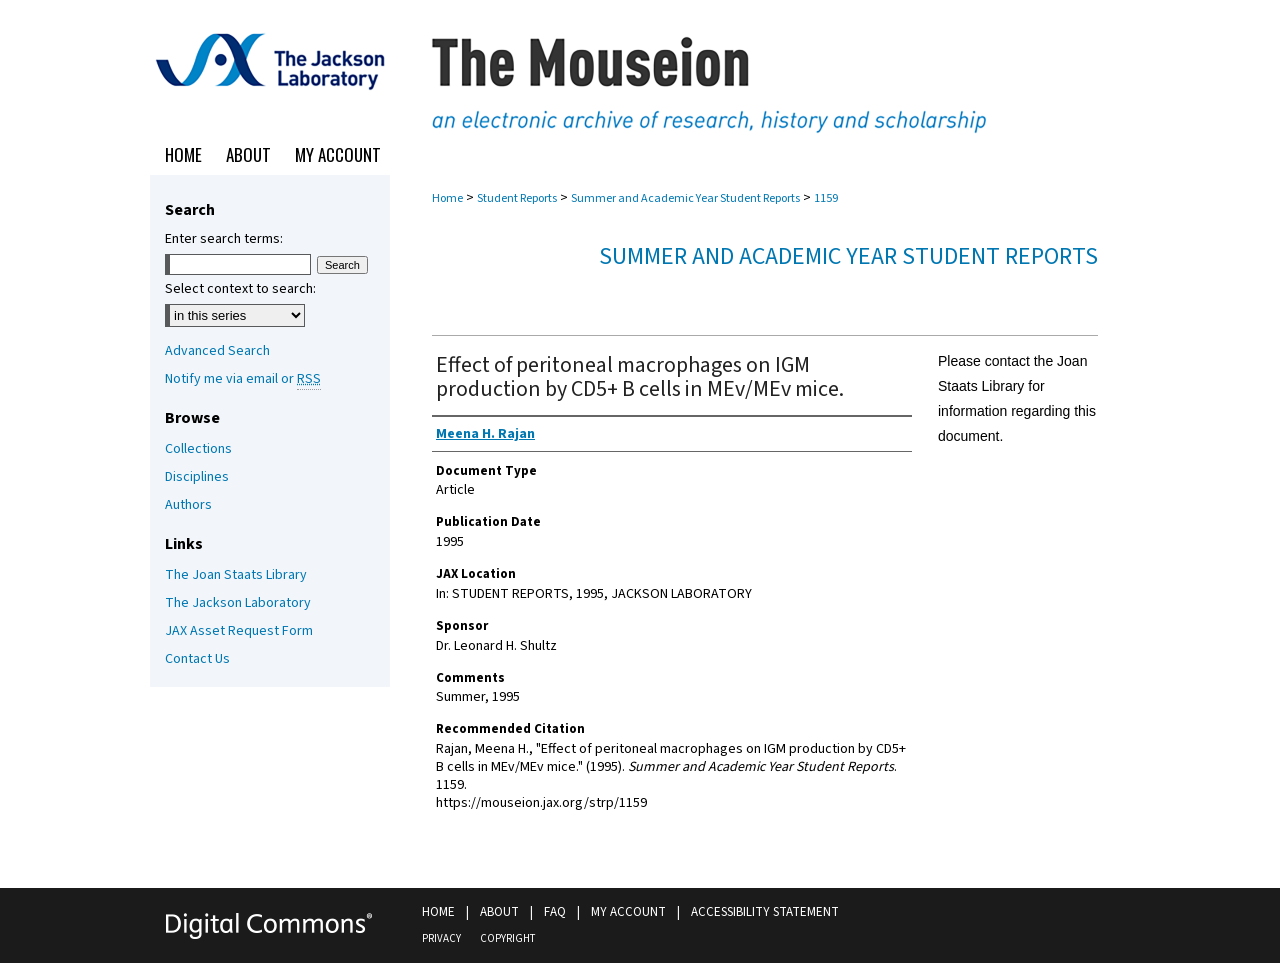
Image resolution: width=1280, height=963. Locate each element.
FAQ (555, 912)
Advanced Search (217, 351)
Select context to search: (240, 289)
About (499, 912)
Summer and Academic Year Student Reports (685, 198)
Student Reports (517, 198)
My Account (628, 912)
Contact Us (197, 659)
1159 (826, 198)
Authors (188, 505)
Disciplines (197, 477)
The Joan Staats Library (236, 575)
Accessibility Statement (765, 912)
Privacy (441, 938)
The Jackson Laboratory (238, 603)
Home (447, 198)
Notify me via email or (243, 379)
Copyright (507, 938)
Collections (198, 449)
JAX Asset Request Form (239, 631)
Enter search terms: (224, 239)
